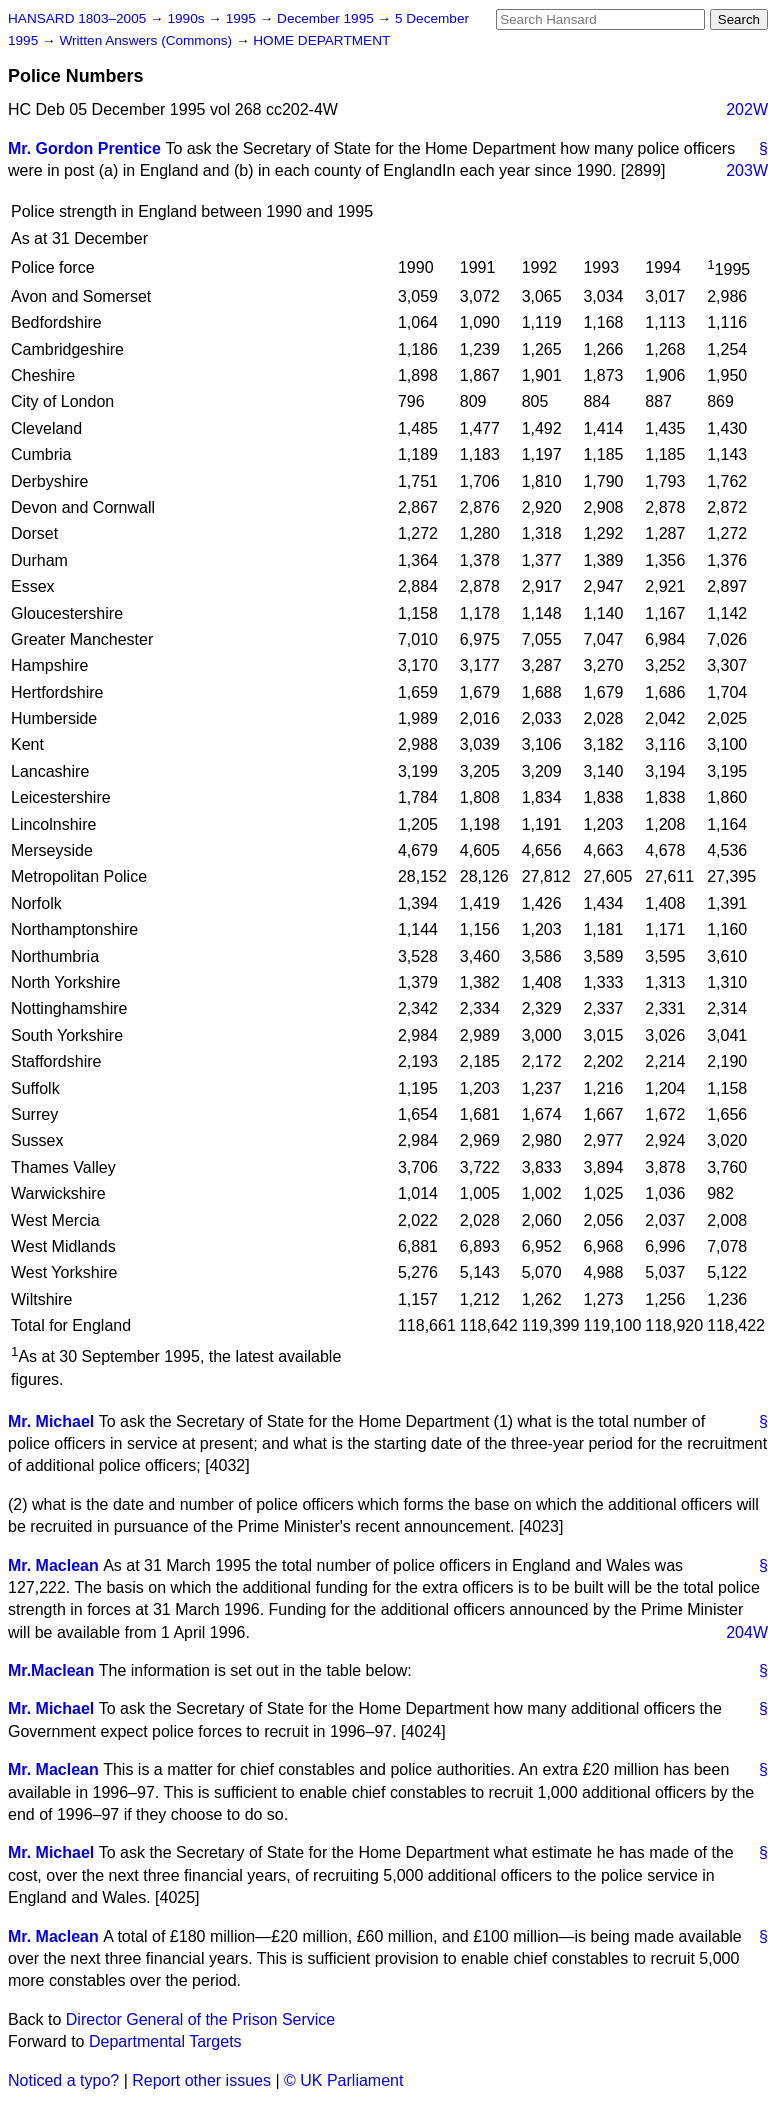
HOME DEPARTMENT (321, 40)
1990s (187, 18)
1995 (243, 18)
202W (747, 109)
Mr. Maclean (53, 1565)
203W (747, 170)
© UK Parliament (343, 2080)
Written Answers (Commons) (147, 40)
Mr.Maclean (51, 1670)
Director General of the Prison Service (200, 2019)
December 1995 (327, 18)
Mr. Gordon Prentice (84, 148)
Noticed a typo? (63, 2080)
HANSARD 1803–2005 (77, 18)
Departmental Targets (165, 2041)
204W (747, 1632)
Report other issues (201, 2080)
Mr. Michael (51, 1421)
